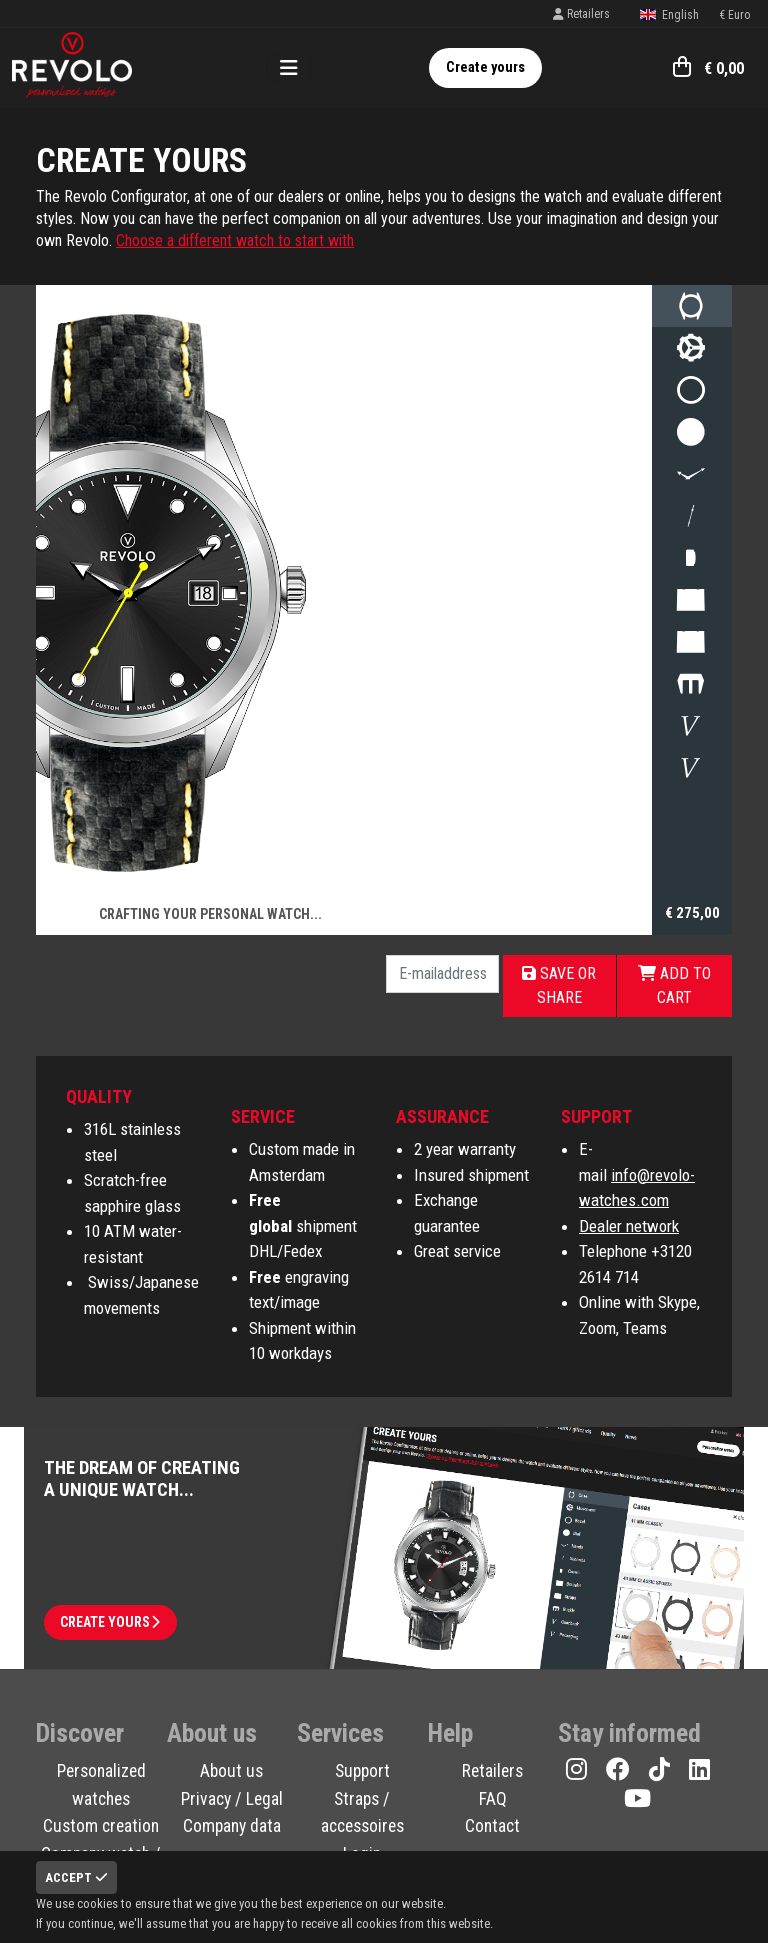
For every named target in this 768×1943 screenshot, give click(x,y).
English (669, 15)
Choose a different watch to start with (235, 240)
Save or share (559, 985)
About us (231, 1771)
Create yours (485, 67)
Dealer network (629, 1226)
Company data (232, 1826)
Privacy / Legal (232, 1799)
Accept (76, 1877)
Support (362, 1771)
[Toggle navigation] (289, 68)
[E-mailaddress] (442, 974)
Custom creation (101, 1826)
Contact (492, 1826)
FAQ (493, 1799)
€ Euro (734, 15)
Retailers (581, 14)
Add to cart (674, 985)
